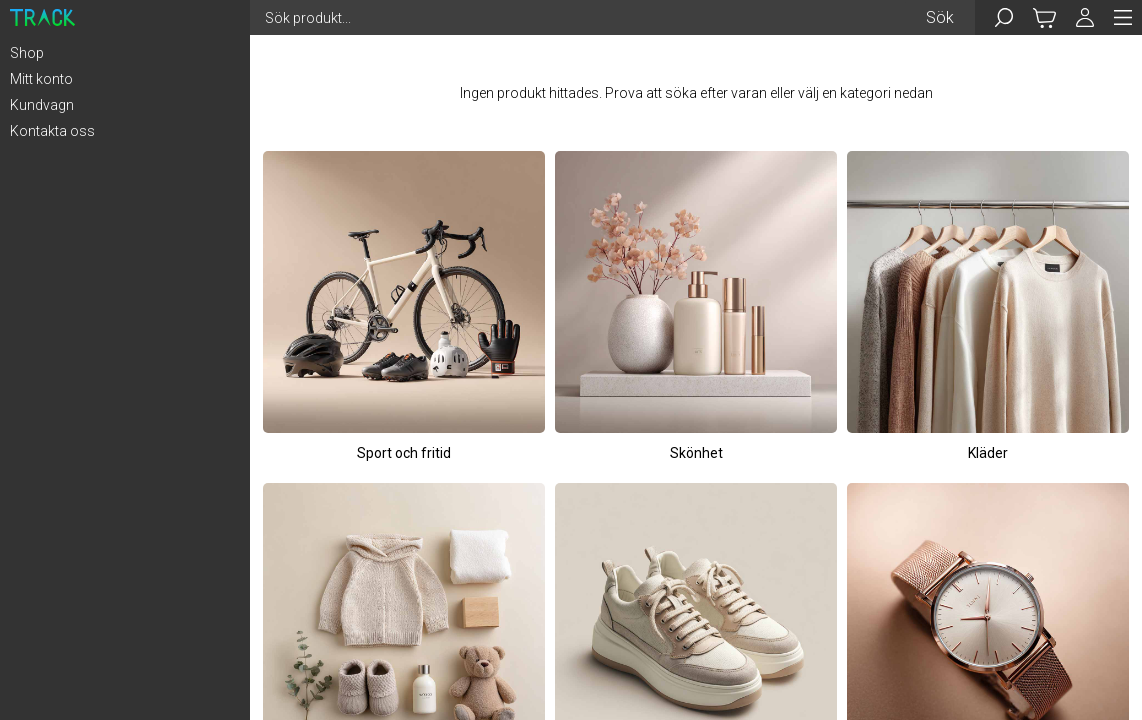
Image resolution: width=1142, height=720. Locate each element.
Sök (940, 17)
